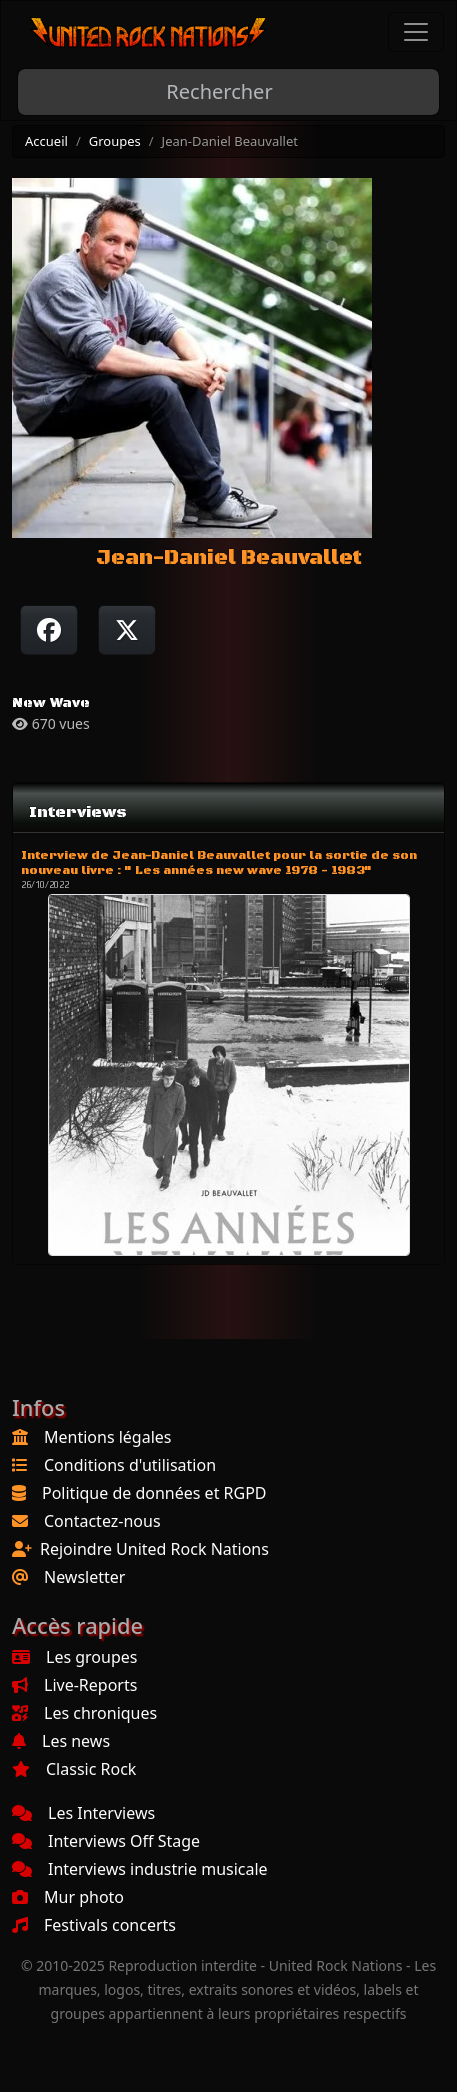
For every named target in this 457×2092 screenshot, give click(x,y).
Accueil (46, 141)
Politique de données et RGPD (154, 1493)
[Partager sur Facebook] (49, 630)
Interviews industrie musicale (140, 1869)
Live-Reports (74, 1685)
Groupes (115, 141)
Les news (61, 1741)
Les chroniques (84, 1713)
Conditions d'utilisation (130, 1465)
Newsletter (84, 1577)
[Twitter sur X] (127, 630)
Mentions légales (108, 1437)
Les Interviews (83, 1813)
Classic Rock (74, 1769)
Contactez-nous (102, 1521)
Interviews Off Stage (106, 1841)
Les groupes (74, 1657)
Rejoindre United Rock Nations (154, 1549)
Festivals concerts (94, 1925)
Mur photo (68, 1897)
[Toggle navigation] (416, 32)
